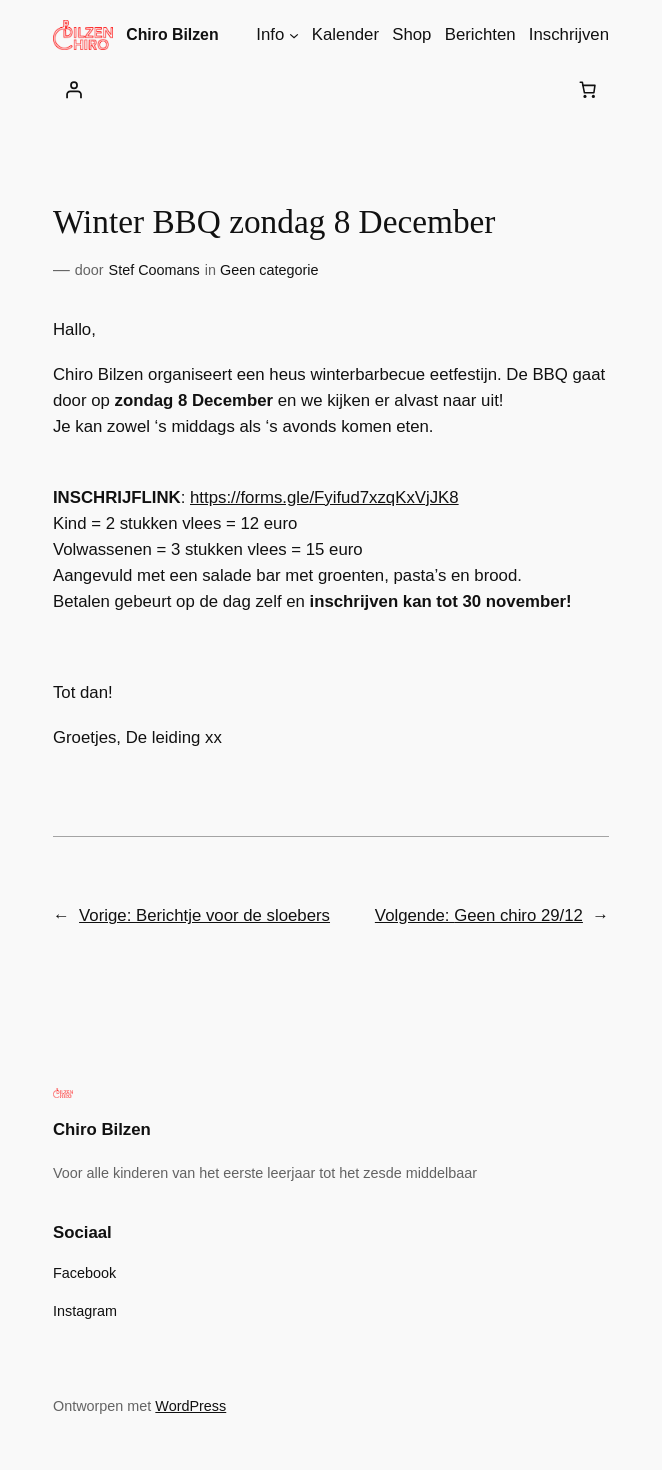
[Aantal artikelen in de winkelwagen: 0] (588, 90)
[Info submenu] (294, 35)
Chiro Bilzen (172, 34)
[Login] (74, 90)
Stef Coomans (154, 270)
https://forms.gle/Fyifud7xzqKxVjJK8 (324, 497)
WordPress (190, 1406)
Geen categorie (269, 270)
